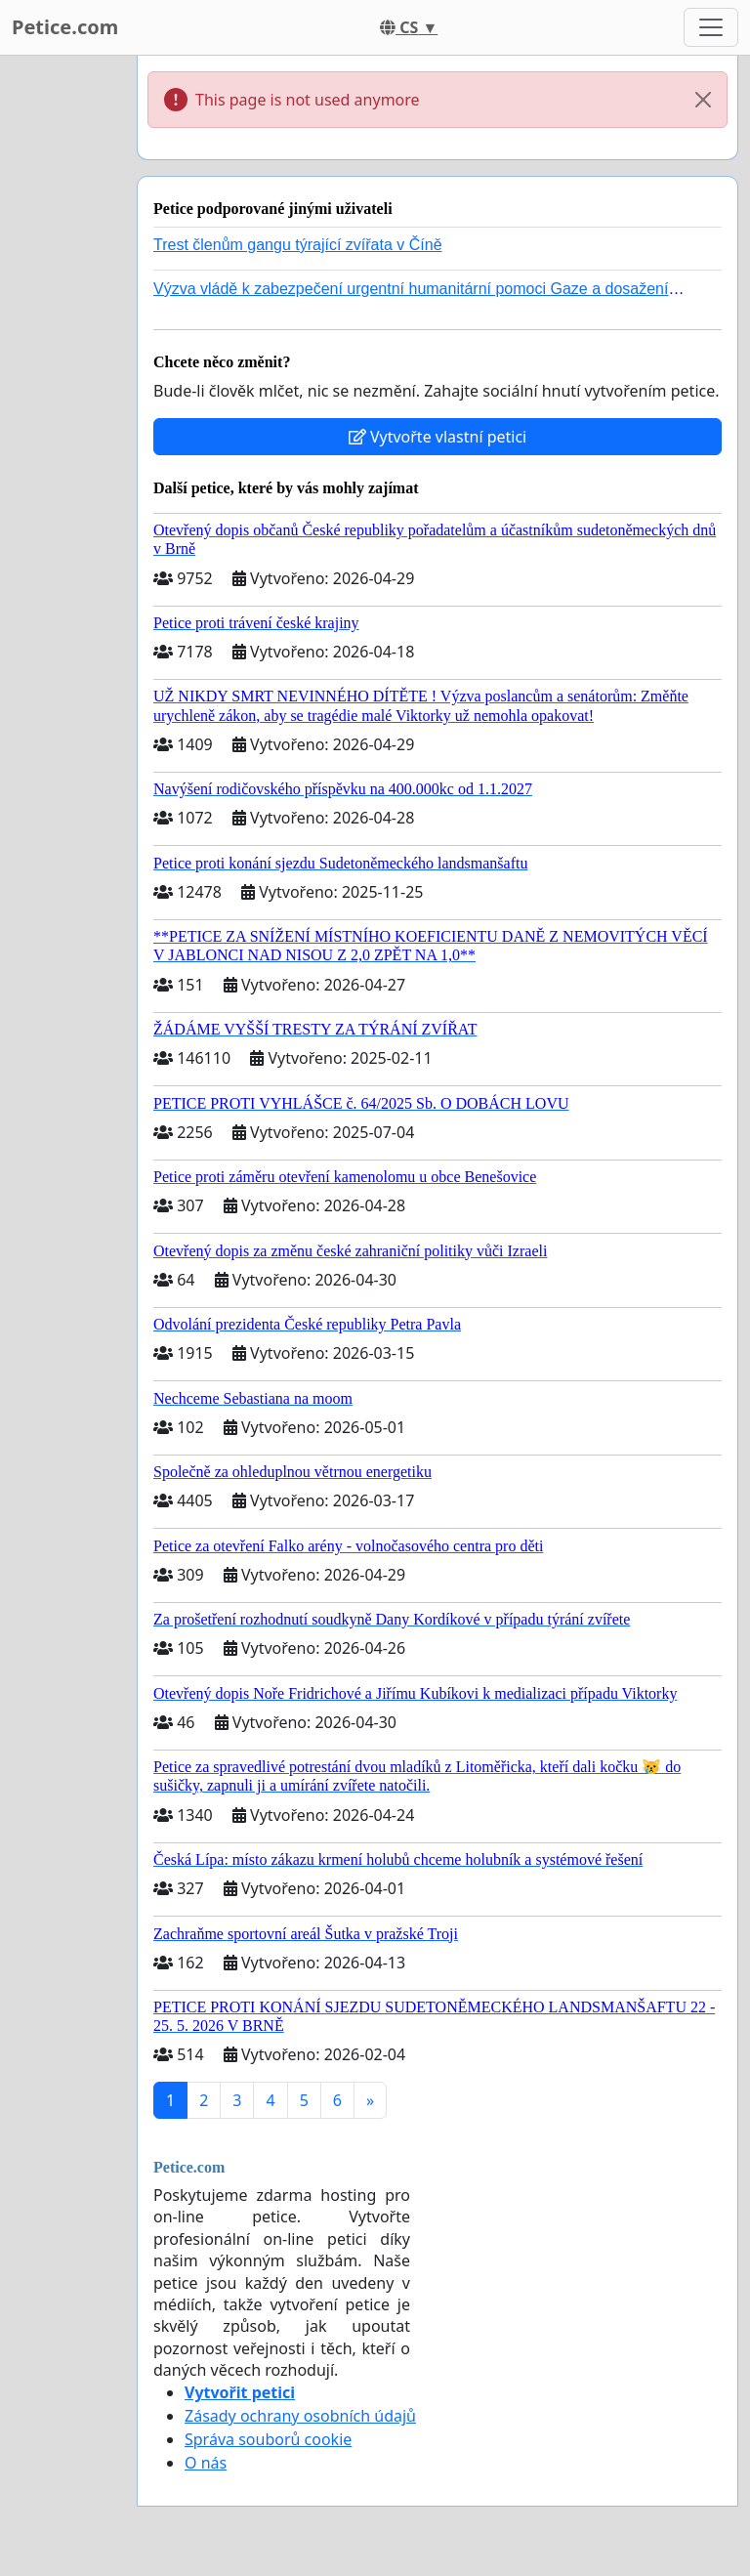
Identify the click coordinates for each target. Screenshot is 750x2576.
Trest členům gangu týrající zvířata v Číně (297, 244)
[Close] (703, 99)
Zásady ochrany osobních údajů (300, 2416)
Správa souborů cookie (268, 2439)
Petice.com (65, 27)
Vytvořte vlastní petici (438, 436)
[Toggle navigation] (711, 27)
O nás (206, 2462)
